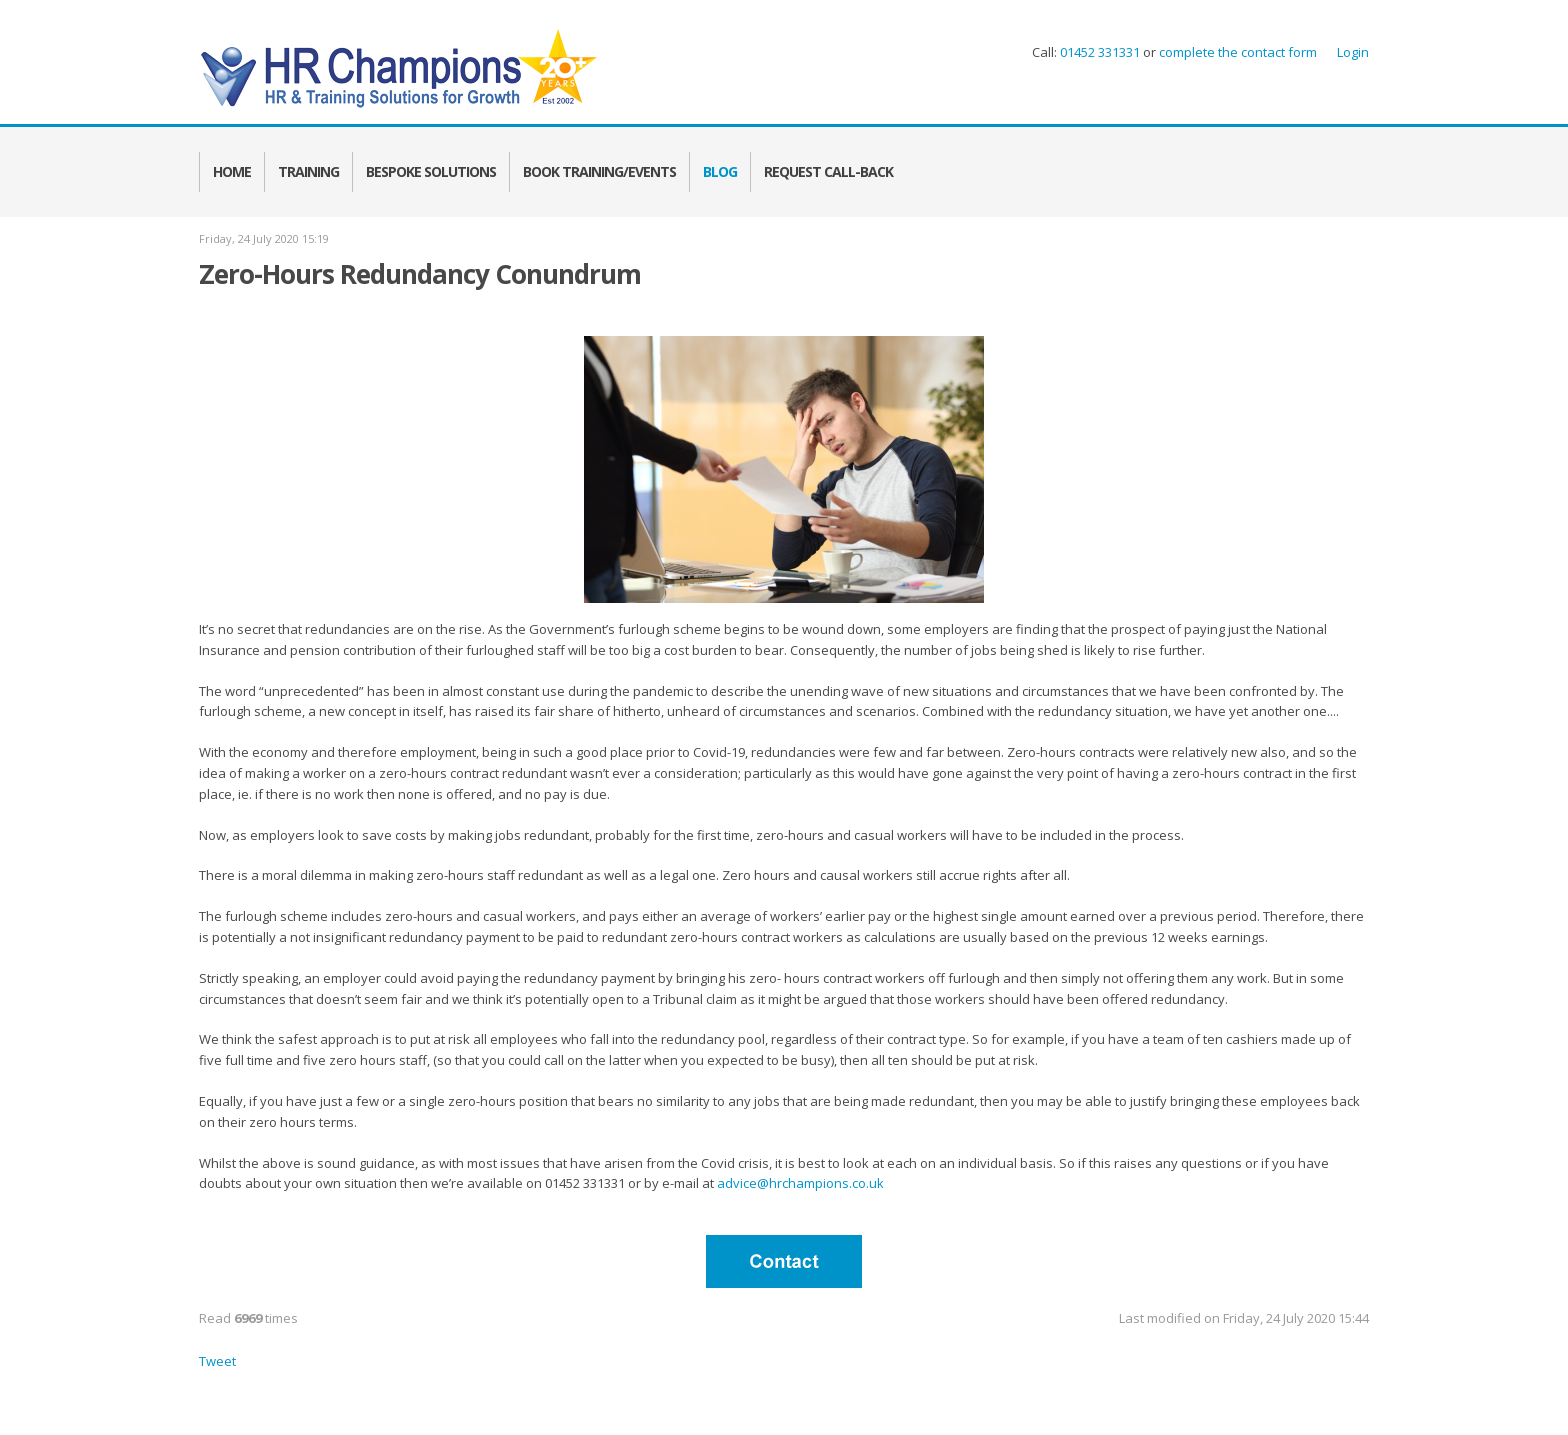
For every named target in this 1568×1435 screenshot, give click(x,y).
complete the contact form (1236, 52)
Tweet (217, 1361)
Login (1353, 52)
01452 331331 (1100, 52)
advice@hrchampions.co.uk (800, 1183)
